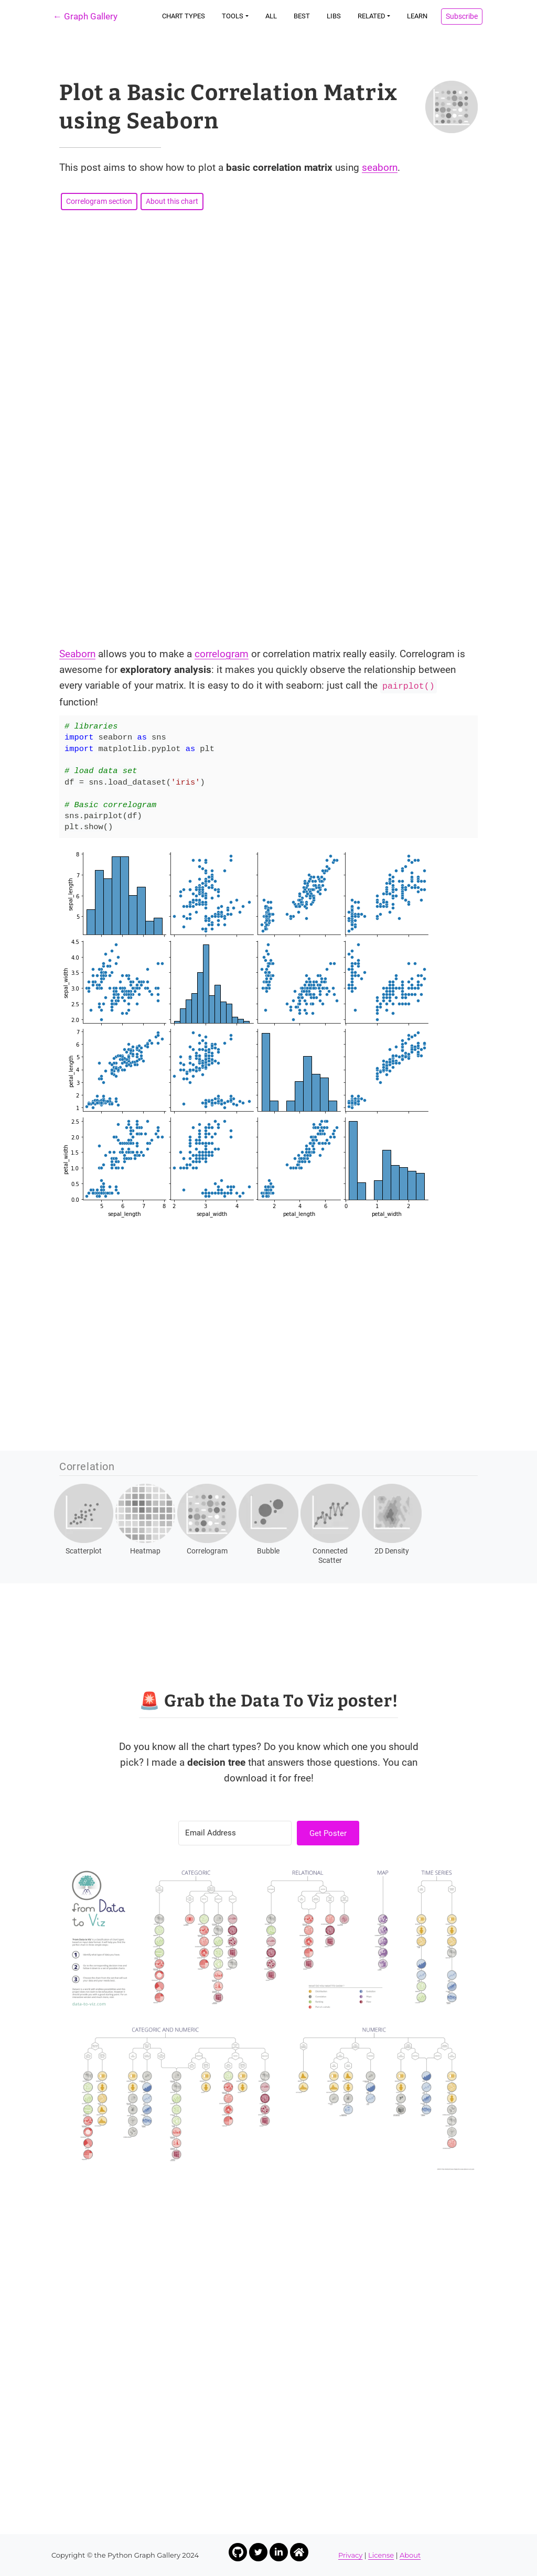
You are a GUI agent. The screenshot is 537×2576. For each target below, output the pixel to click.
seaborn (380, 167)
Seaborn (77, 654)
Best (302, 16)
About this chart (172, 201)
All (271, 16)
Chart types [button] (183, 16)
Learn (417, 16)
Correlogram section (99, 201)
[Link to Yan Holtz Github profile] (238, 2552)
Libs (334, 16)
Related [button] (371, 16)
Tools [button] (232, 16)
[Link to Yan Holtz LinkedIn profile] (279, 2552)
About (410, 2555)
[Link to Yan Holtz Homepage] (299, 2552)
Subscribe (462, 16)
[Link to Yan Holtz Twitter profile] (258, 2552)
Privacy (350, 2555)
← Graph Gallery (85, 16)
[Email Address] (235, 1833)
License (381, 2555)
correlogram (222, 654)
